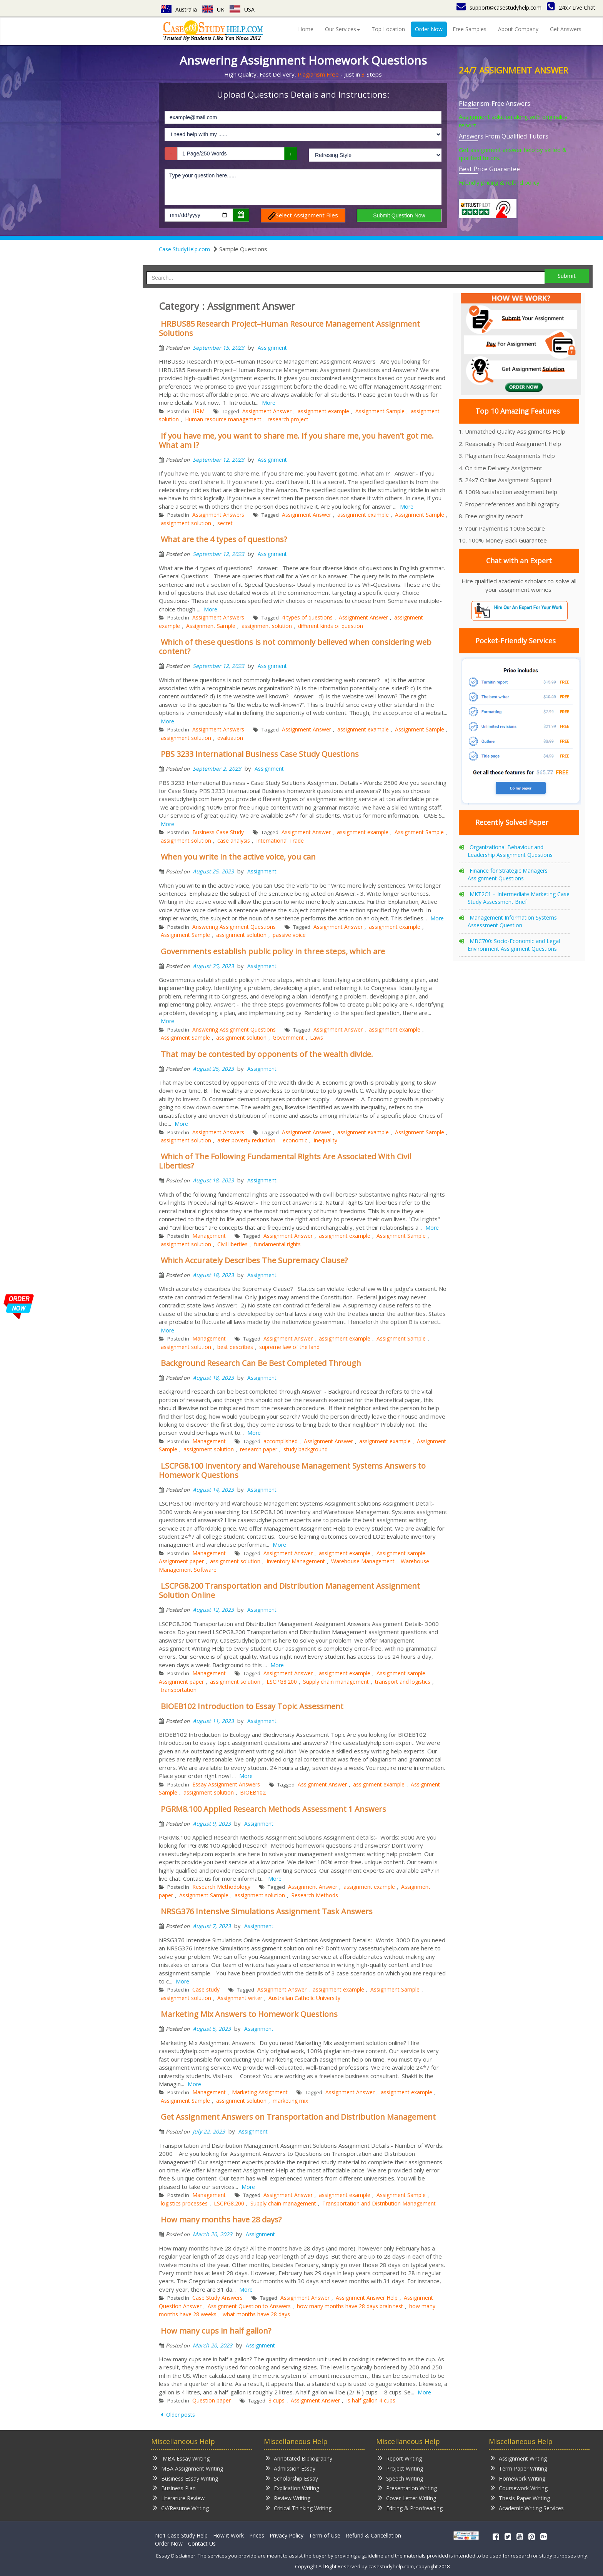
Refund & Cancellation (373, 2535)
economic (295, 1140)
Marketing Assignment (260, 2092)
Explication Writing (292, 2488)
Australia (179, 9)
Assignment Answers (218, 514)
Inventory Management (296, 1561)
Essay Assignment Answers (226, 1784)
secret (225, 523)
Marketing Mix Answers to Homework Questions (249, 2014)
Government (288, 1037)
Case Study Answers (217, 2297)
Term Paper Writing (519, 2468)
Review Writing (288, 2498)
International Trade (280, 840)
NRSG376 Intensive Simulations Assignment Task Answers (267, 1911)
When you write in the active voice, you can (238, 856)
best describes (235, 1347)
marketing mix (290, 2100)
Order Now (429, 29)
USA (242, 9)
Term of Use (324, 2535)
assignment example (323, 411)
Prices (256, 2535)
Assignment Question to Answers (249, 2306)
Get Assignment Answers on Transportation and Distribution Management (298, 2117)
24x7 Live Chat (571, 7)
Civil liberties (232, 1244)
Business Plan (174, 2488)
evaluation (230, 737)
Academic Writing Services (527, 2508)
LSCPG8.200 (282, 1681)
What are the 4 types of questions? (224, 539)
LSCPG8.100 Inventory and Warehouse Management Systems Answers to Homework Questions (292, 1470)
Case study (206, 1989)
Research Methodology (221, 1886)
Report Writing (400, 2458)
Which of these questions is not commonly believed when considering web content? (295, 646)
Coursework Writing (519, 2488)
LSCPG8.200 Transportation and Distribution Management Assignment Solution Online (289, 1590)
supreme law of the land (289, 1347)
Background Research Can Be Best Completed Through (261, 1363)
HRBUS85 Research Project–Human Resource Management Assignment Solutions (289, 328)
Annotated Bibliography (299, 2458)
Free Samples (469, 29)
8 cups (276, 2400)
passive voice (289, 934)
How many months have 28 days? (221, 2219)
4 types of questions (307, 617)
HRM (198, 411)
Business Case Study (218, 832)
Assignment (272, 347)
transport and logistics (402, 1681)
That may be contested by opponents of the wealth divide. (267, 1054)
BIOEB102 (253, 1792)
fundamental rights (277, 1244)
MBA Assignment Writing (188, 2468)
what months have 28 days (256, 2314)
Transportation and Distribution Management (379, 2203)
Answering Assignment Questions (234, 926)
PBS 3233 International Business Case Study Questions (260, 754)
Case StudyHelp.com (184, 249)
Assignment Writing (519, 2458)
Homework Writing (518, 2478)
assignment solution (186, 523)
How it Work (228, 2535)
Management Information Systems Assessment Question (512, 921)
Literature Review (179, 2498)
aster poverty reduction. (247, 1140)
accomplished (280, 1441)
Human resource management (223, 419)
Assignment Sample (380, 411)
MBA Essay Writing (181, 2458)
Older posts (180, 2414)
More (268, 402)
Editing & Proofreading (410, 2508)
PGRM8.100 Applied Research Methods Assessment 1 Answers (273, 1809)
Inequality (325, 1140)
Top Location (388, 29)
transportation (179, 1689)
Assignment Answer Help (367, 2297)
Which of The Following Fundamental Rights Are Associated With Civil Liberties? (285, 1161)
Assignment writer (239, 1998)
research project (288, 419)
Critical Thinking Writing (298, 2508)
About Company (518, 29)
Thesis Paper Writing (520, 2498)
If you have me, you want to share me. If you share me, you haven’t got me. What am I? (296, 440)
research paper (258, 1449)
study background (305, 1449)
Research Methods (314, 1895)
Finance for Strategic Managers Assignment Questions (508, 874)
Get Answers (565, 29)
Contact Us (202, 2543)
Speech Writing (400, 2478)
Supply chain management (336, 1681)
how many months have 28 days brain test (350, 2306)
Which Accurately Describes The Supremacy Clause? (254, 1260)
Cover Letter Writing (407, 2498)
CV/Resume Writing (181, 2508)
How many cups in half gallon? (216, 2331)
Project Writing (400, 2468)
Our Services (342, 29)
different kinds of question (330, 625)
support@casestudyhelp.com (498, 7)
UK (213, 9)
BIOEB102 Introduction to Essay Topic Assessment (252, 1706)
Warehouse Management (363, 1561)
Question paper (211, 2400)
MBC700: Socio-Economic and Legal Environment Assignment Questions (514, 944)
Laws (316, 1037)
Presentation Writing (407, 2488)
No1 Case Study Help (181, 2535)
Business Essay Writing (185, 2478)
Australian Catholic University (304, 1998)
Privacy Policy (286, 2535)
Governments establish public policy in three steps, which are (273, 951)
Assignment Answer (267, 411)
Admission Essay (290, 2468)
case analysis (233, 840)
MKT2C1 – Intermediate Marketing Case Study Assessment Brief (519, 897)
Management (209, 1235)
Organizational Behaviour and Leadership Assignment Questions (510, 850)
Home (305, 29)
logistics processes (184, 2203)
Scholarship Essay (292, 2478)
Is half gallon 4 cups (370, 2400)
